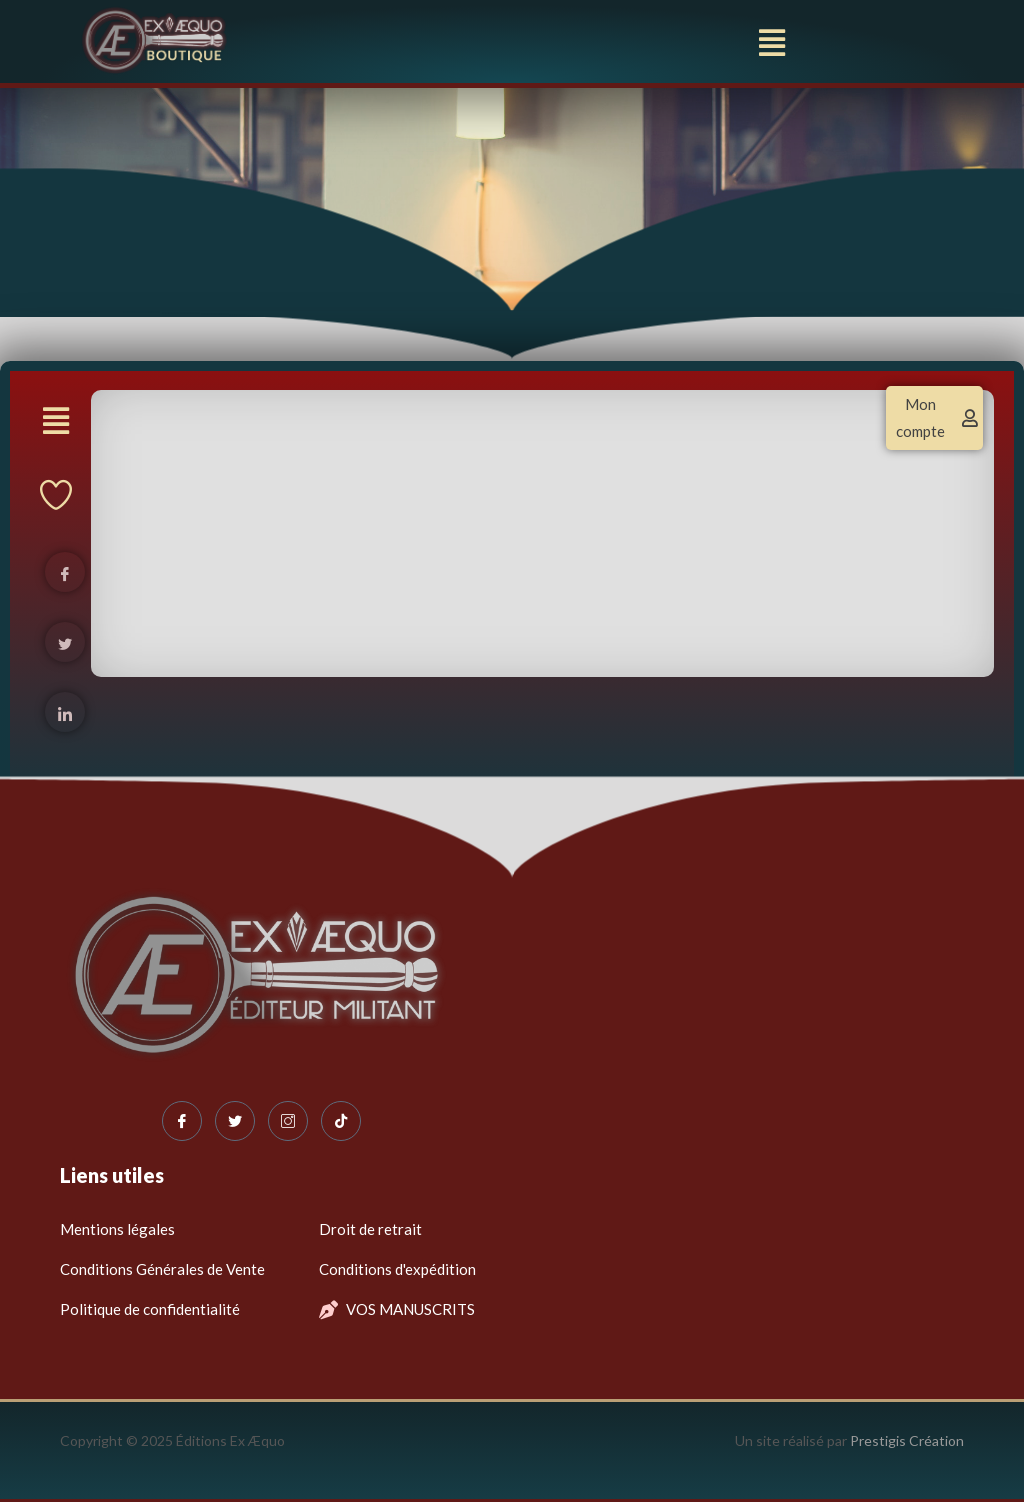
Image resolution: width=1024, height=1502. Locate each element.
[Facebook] (182, 1121)
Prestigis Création (907, 1440)
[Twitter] (235, 1121)
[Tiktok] (341, 1121)
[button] (772, 43)
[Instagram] (288, 1121)
